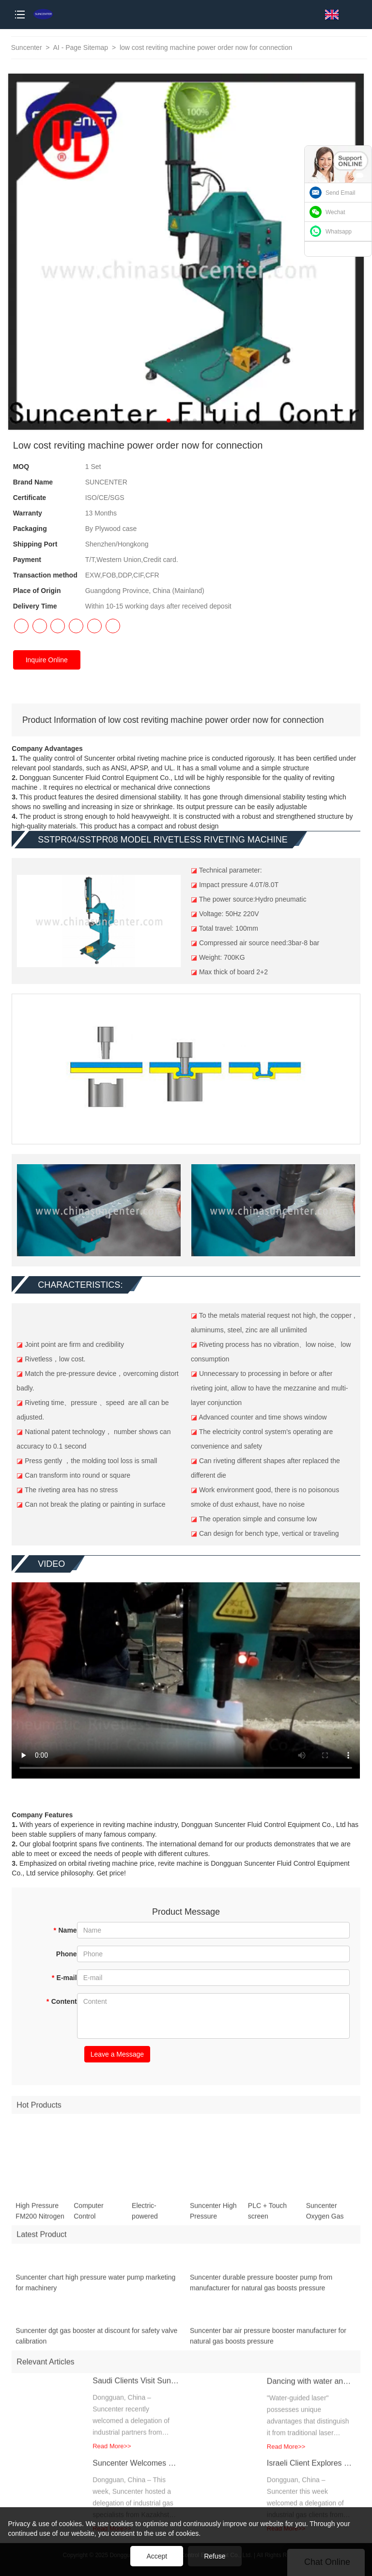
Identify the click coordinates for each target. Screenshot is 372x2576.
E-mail (64, 1978)
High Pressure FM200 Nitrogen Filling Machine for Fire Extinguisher (40, 2219)
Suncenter (26, 47)
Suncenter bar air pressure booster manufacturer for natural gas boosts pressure (268, 2343)
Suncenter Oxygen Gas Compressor (325, 2219)
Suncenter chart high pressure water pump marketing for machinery (95, 2289)
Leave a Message (117, 2054)
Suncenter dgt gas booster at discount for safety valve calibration (96, 2343)
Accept (156, 2556)
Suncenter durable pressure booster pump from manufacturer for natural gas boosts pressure (261, 2289)
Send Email (340, 192)
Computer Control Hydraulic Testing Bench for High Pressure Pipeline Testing (97, 2219)
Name (65, 1930)
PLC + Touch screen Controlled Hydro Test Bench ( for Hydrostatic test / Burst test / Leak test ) (271, 2219)
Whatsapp (339, 231)
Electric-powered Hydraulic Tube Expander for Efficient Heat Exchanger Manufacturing (154, 2219)
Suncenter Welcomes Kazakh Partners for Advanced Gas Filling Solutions (136, 2471)
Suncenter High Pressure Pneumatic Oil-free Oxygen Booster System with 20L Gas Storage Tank (214, 2219)
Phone (66, 1954)
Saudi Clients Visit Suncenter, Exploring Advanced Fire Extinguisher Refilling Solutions (136, 2388)
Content (61, 2001)
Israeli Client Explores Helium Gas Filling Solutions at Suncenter (310, 2471)
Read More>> (112, 2453)
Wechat (335, 212)
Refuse (214, 2556)
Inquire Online (47, 660)
